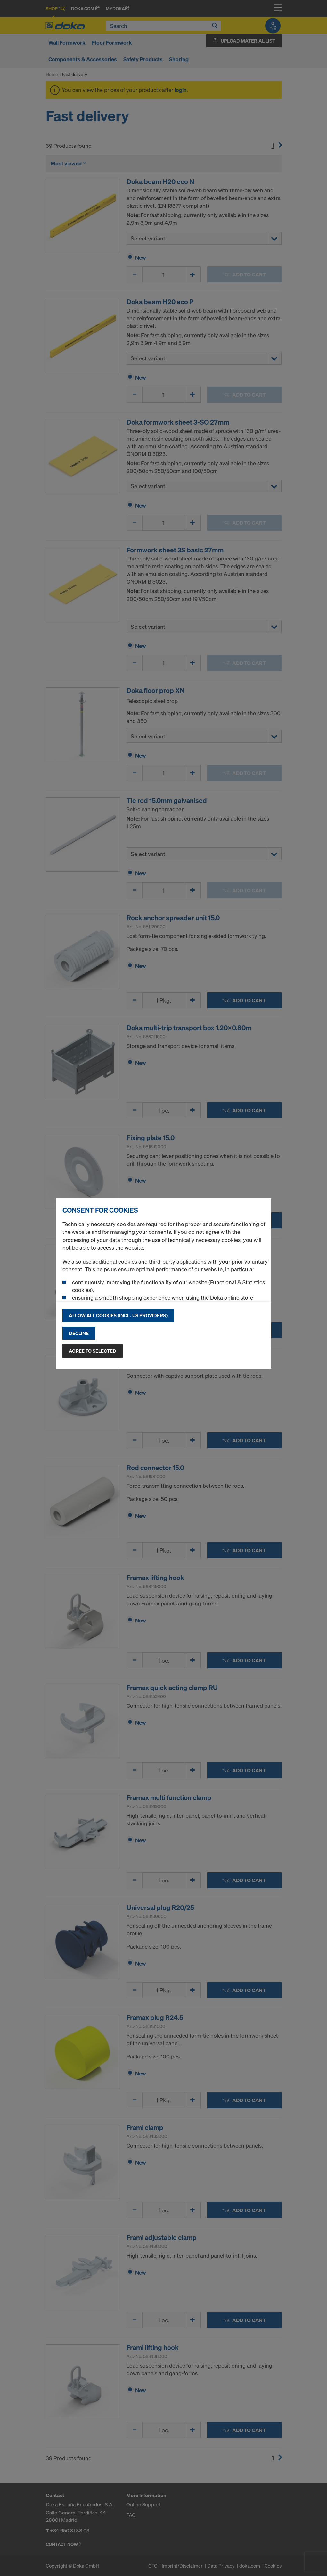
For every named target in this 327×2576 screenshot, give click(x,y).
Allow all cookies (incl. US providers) (118, 1315)
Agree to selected (92, 1351)
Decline (79, 1333)
